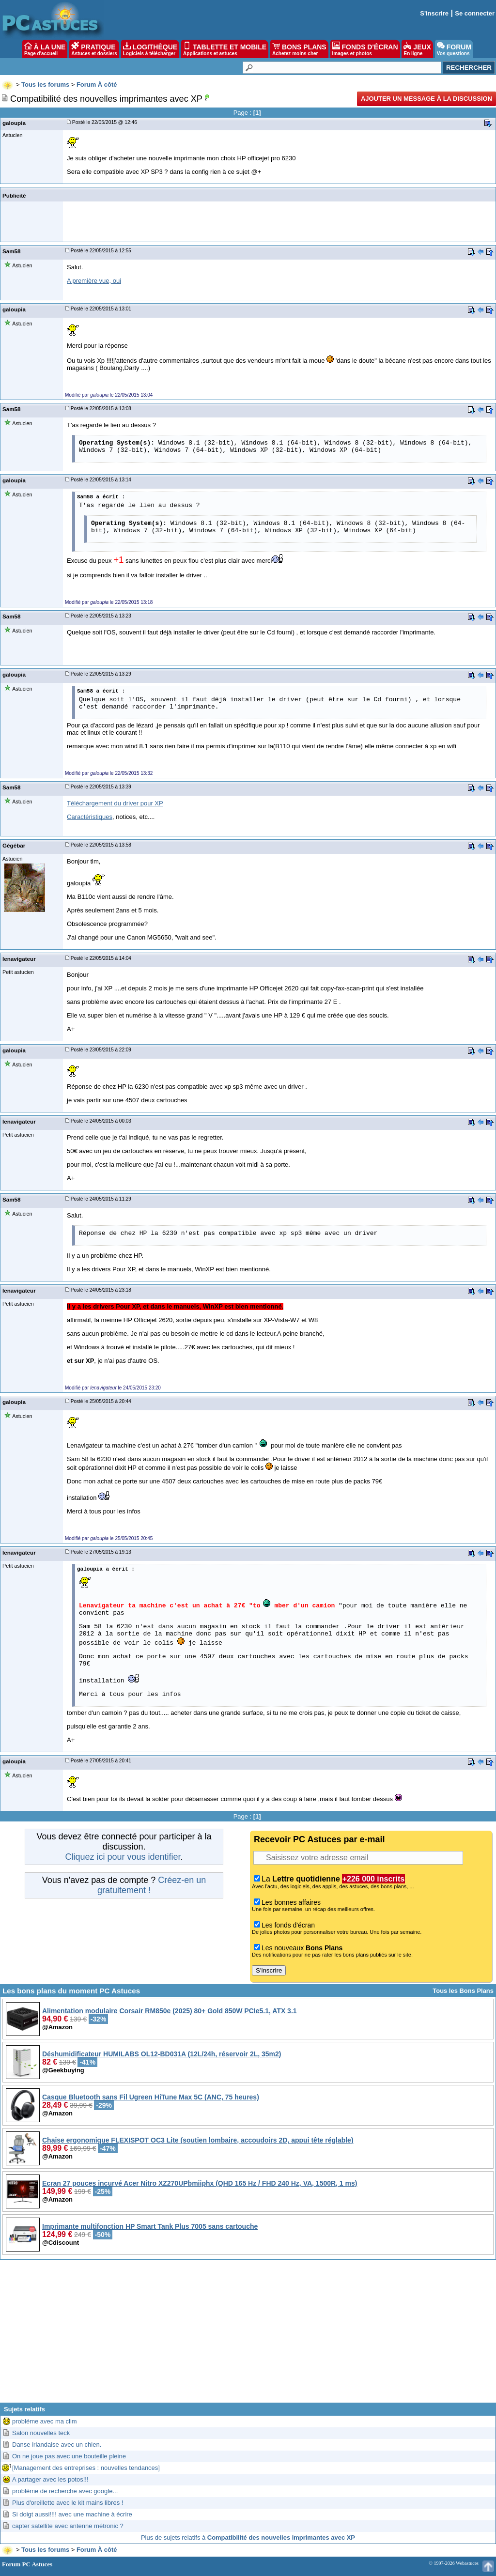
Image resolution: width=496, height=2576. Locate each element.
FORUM (454, 49)
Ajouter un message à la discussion (426, 98)
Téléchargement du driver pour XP (115, 803)
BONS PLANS (299, 49)
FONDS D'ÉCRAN (365, 49)
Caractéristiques (89, 816)
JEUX (417, 49)
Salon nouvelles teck (41, 2433)
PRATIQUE (94, 49)
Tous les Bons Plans (463, 1990)
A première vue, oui (94, 280)
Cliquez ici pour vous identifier (122, 1857)
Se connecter (475, 13)
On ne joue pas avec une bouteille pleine (69, 2456)
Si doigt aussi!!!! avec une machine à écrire (72, 2514)
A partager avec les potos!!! (50, 2479)
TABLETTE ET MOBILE (224, 49)
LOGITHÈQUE (150, 49)
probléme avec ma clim (44, 2421)
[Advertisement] (248, 2335)
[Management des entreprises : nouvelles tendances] (86, 2467)
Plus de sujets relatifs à (248, 2537)
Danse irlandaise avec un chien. (56, 2444)
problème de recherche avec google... (65, 2491)
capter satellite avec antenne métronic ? (68, 2526)
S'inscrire (434, 13)
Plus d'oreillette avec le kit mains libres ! (67, 2502)
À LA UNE (44, 49)
